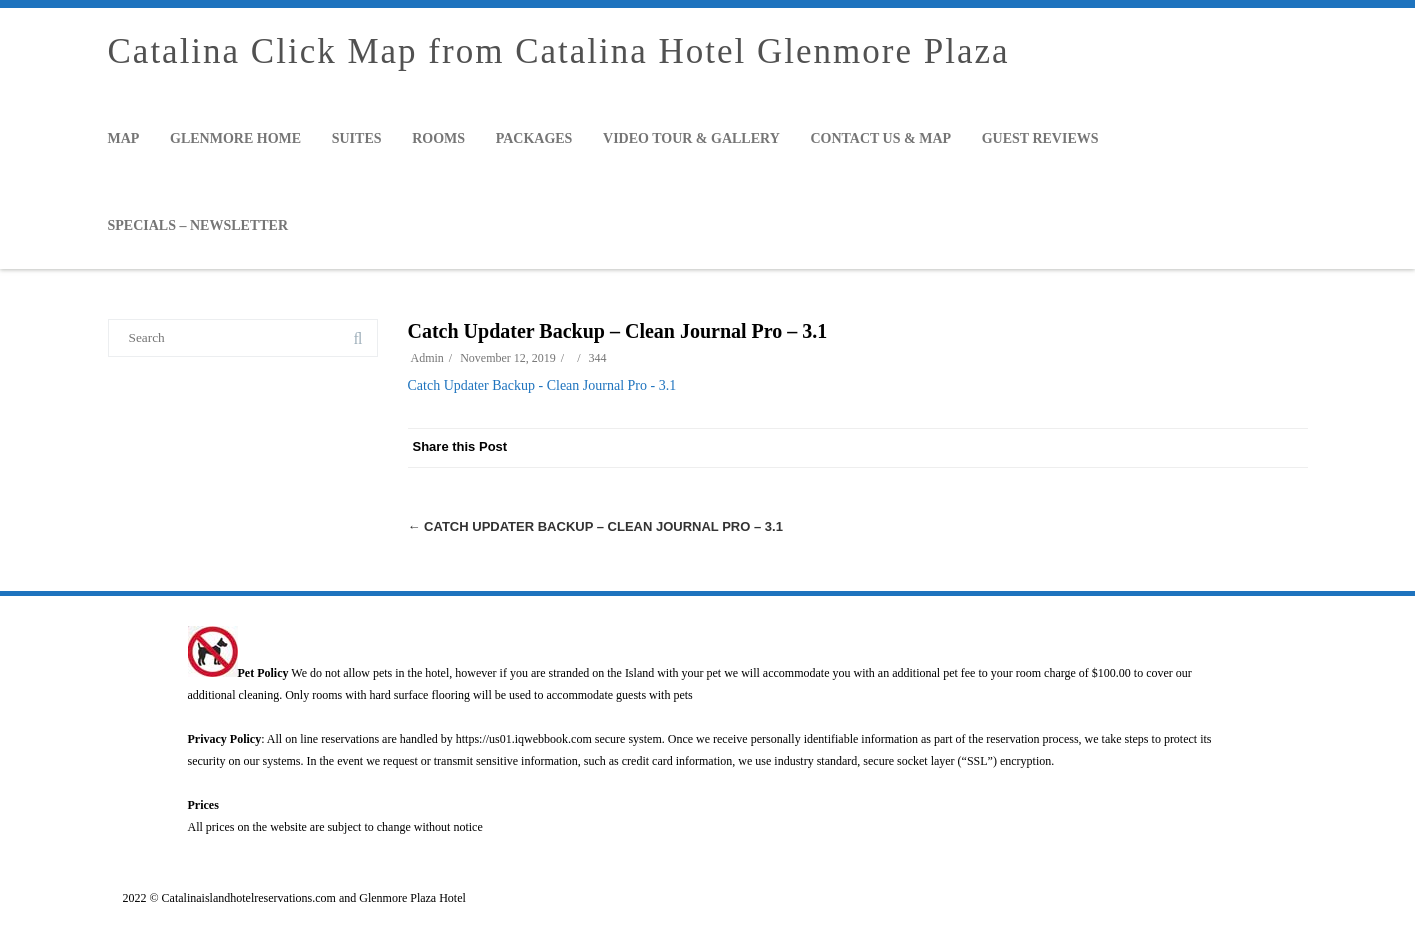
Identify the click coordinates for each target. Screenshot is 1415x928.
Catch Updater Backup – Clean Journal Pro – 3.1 (595, 526)
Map (124, 138)
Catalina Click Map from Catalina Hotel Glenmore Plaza (559, 51)
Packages (534, 138)
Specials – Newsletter (198, 225)
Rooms (438, 138)
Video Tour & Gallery (691, 138)
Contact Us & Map (880, 138)
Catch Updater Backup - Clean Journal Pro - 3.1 (542, 385)
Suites (357, 138)
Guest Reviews (1040, 138)
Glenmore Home (235, 138)
